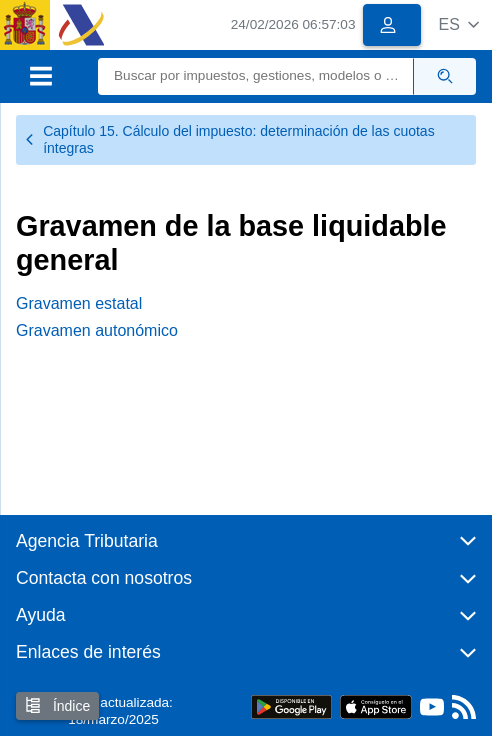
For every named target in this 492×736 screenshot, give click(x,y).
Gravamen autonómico (97, 330)
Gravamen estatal (79, 303)
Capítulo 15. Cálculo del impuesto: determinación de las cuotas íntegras (229, 139)
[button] (458, 24)
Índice (57, 705)
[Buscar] (256, 76)
